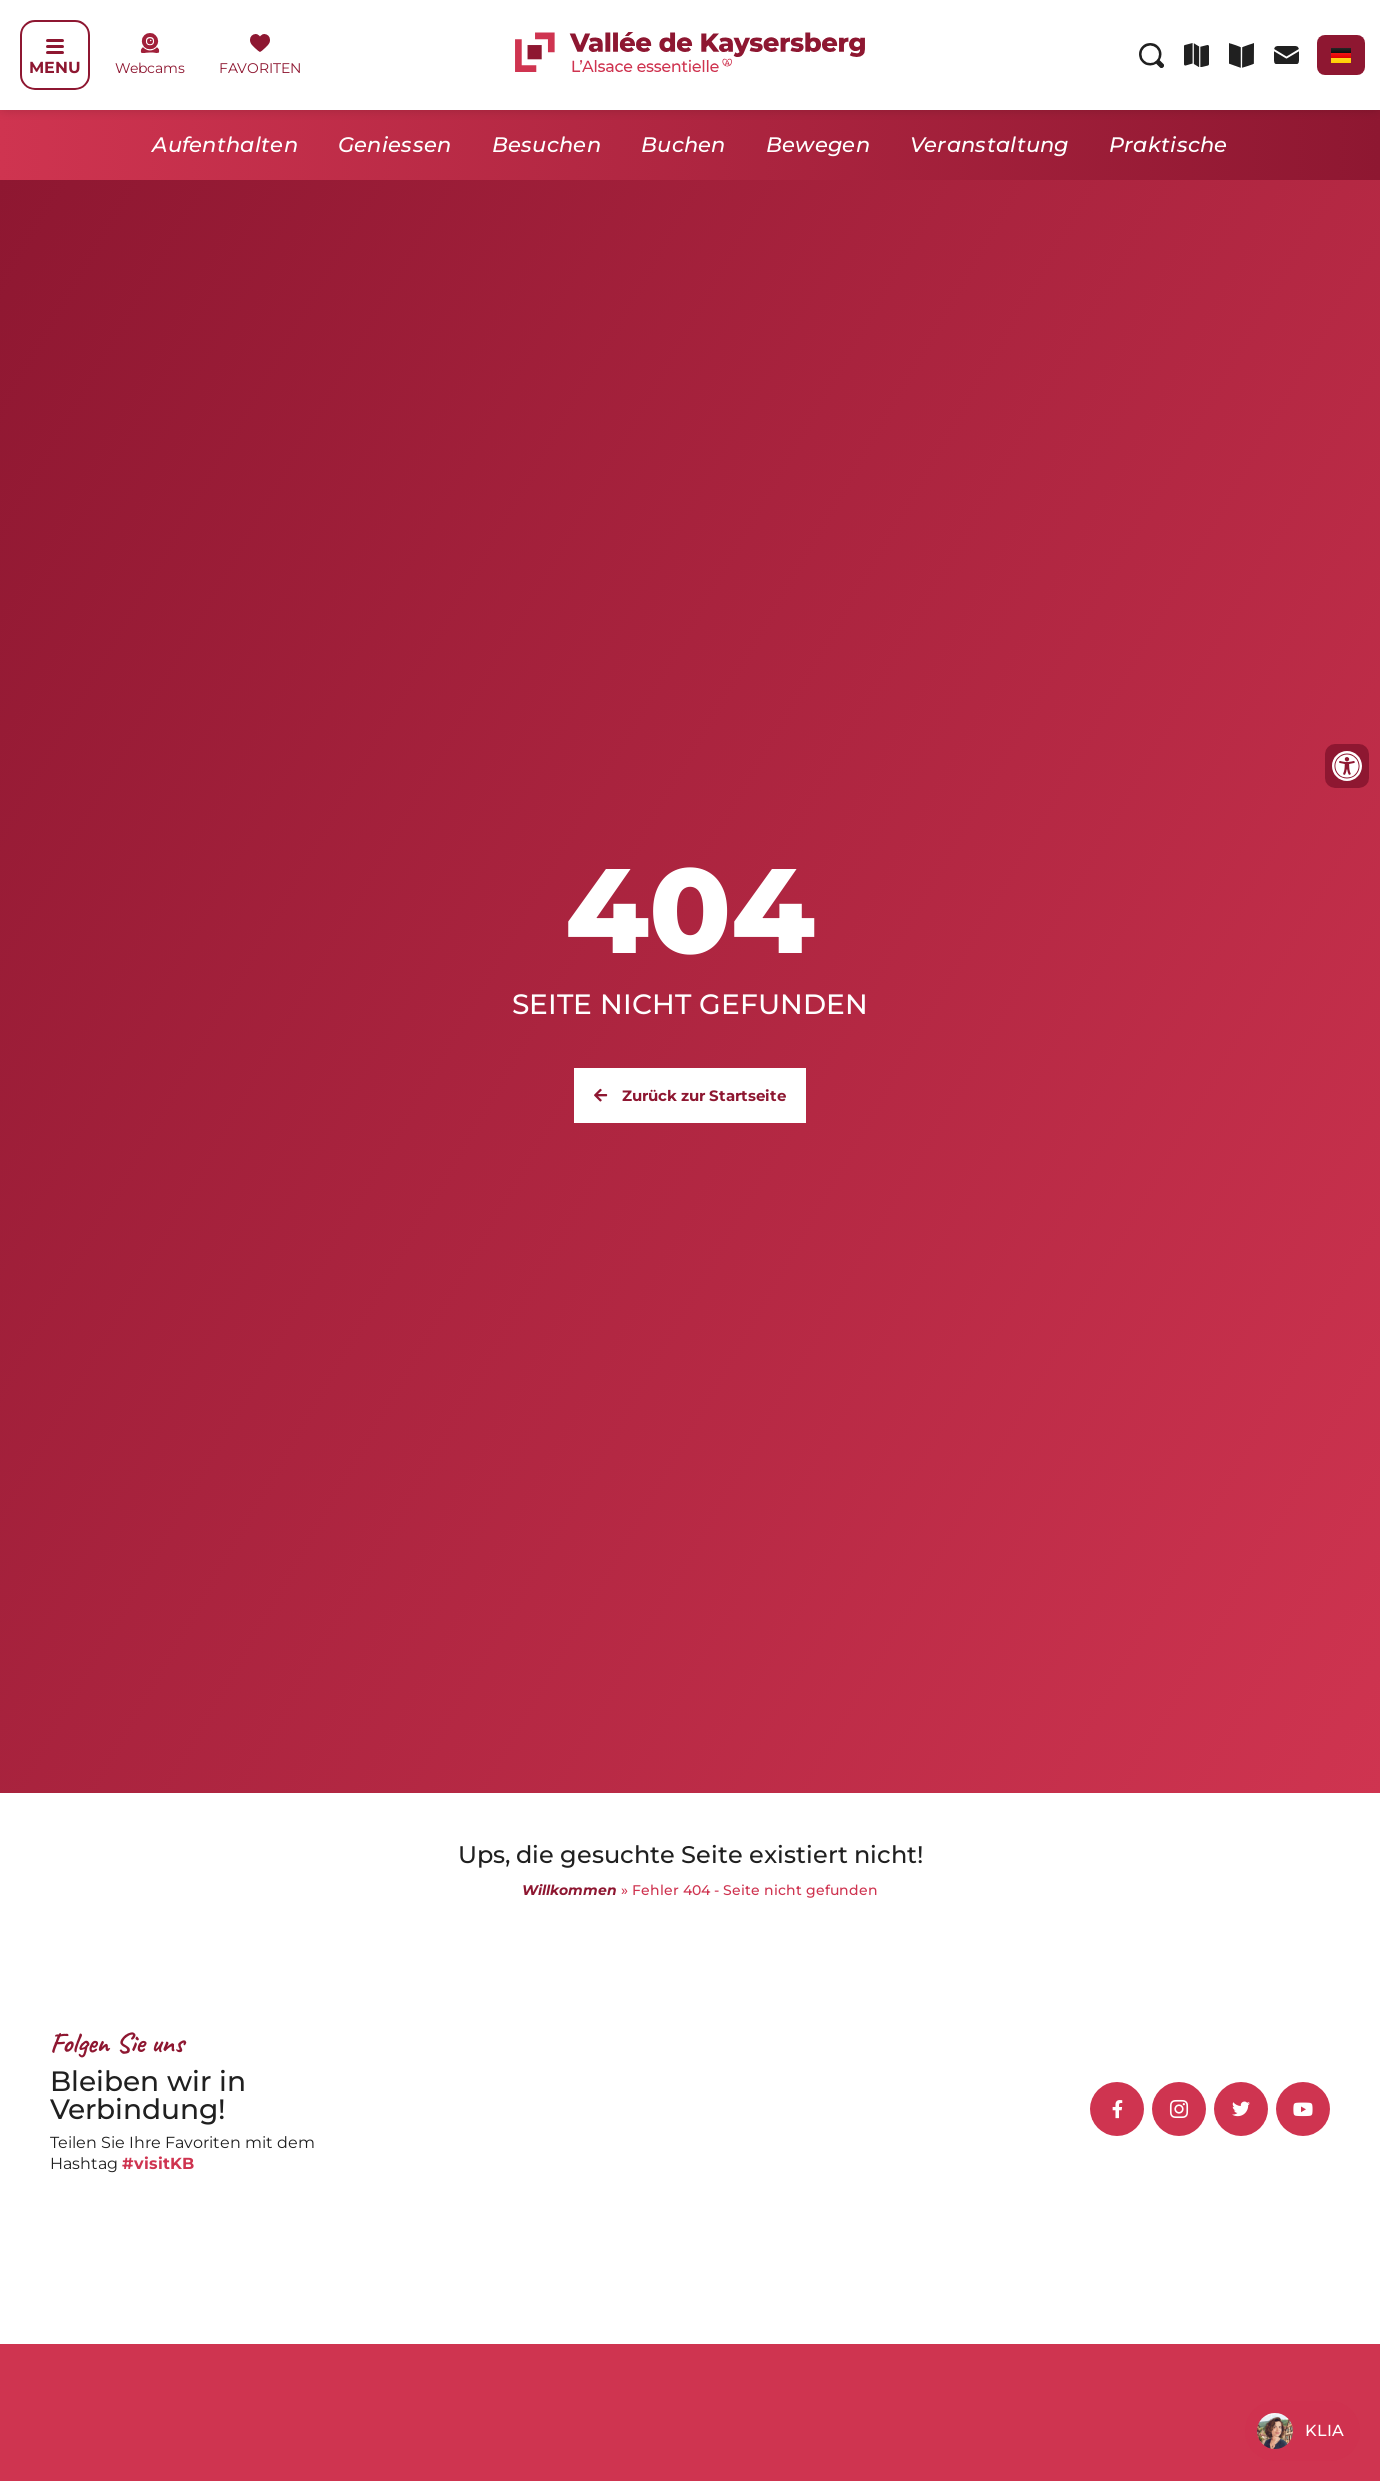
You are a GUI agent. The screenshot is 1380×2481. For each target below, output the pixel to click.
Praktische (1168, 144)
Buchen (683, 144)
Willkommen (569, 1890)
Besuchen (546, 144)
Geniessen (395, 144)
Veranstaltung (989, 144)
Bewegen (818, 144)
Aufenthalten (225, 144)
